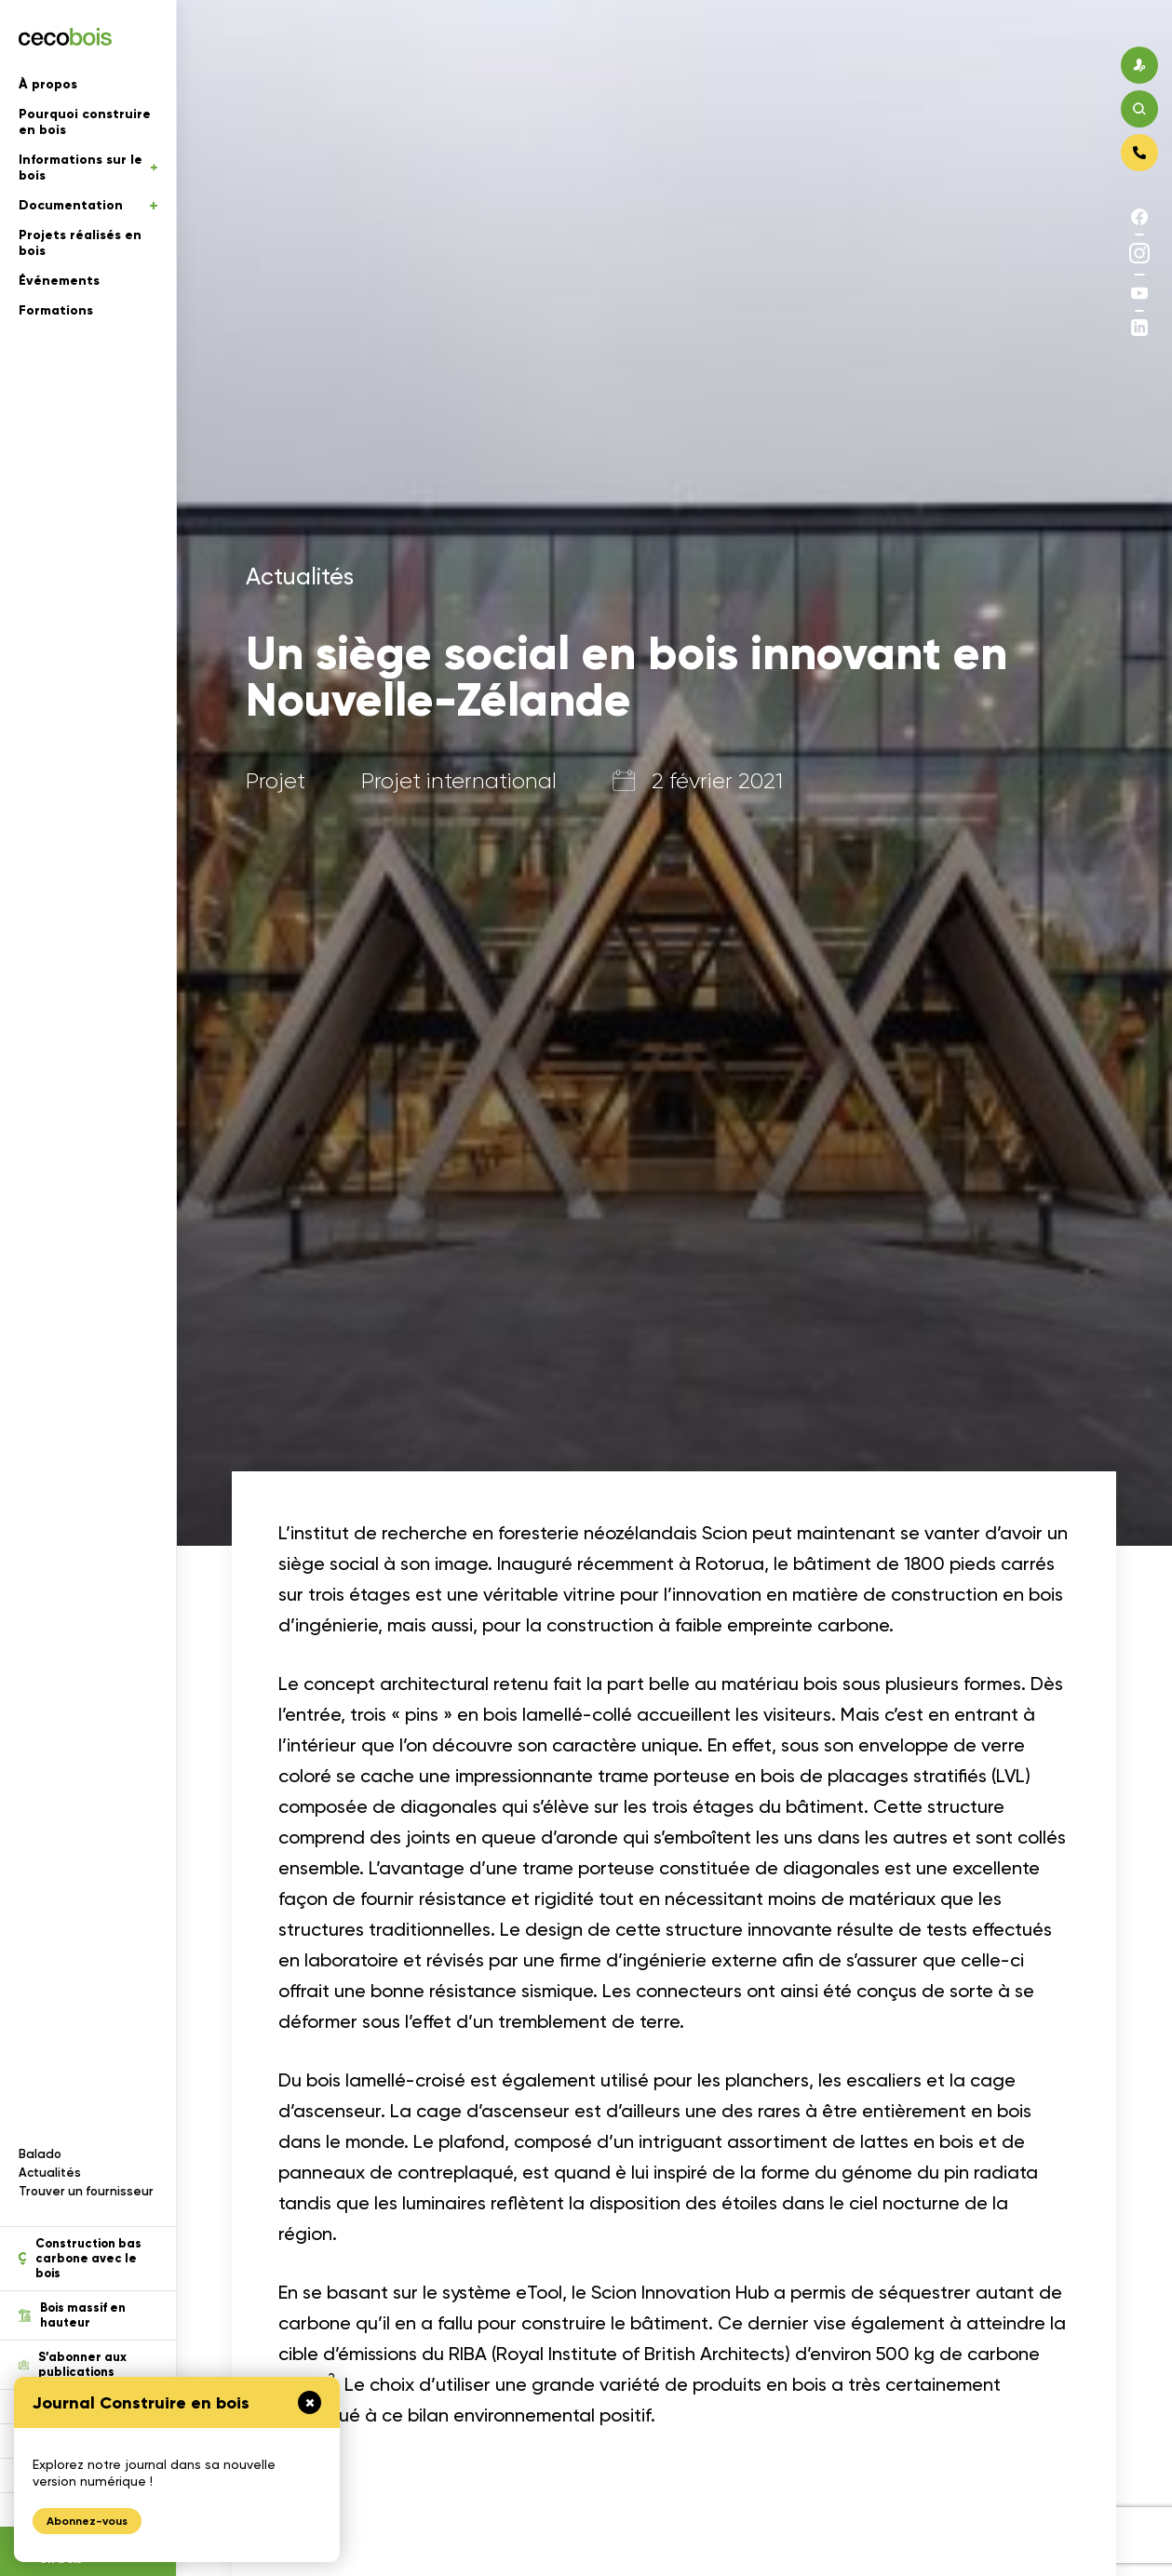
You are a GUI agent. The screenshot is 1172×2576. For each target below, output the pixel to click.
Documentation (88, 205)
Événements (59, 280)
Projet (275, 781)
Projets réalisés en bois (80, 243)
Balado (40, 2154)
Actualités (50, 2173)
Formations (56, 310)
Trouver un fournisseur (86, 2191)
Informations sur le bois (88, 167)
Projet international (459, 781)
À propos (48, 84)
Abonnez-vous (87, 2521)
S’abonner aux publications (73, 2365)
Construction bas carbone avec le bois (80, 2258)
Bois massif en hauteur (72, 2315)
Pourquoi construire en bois (85, 122)
